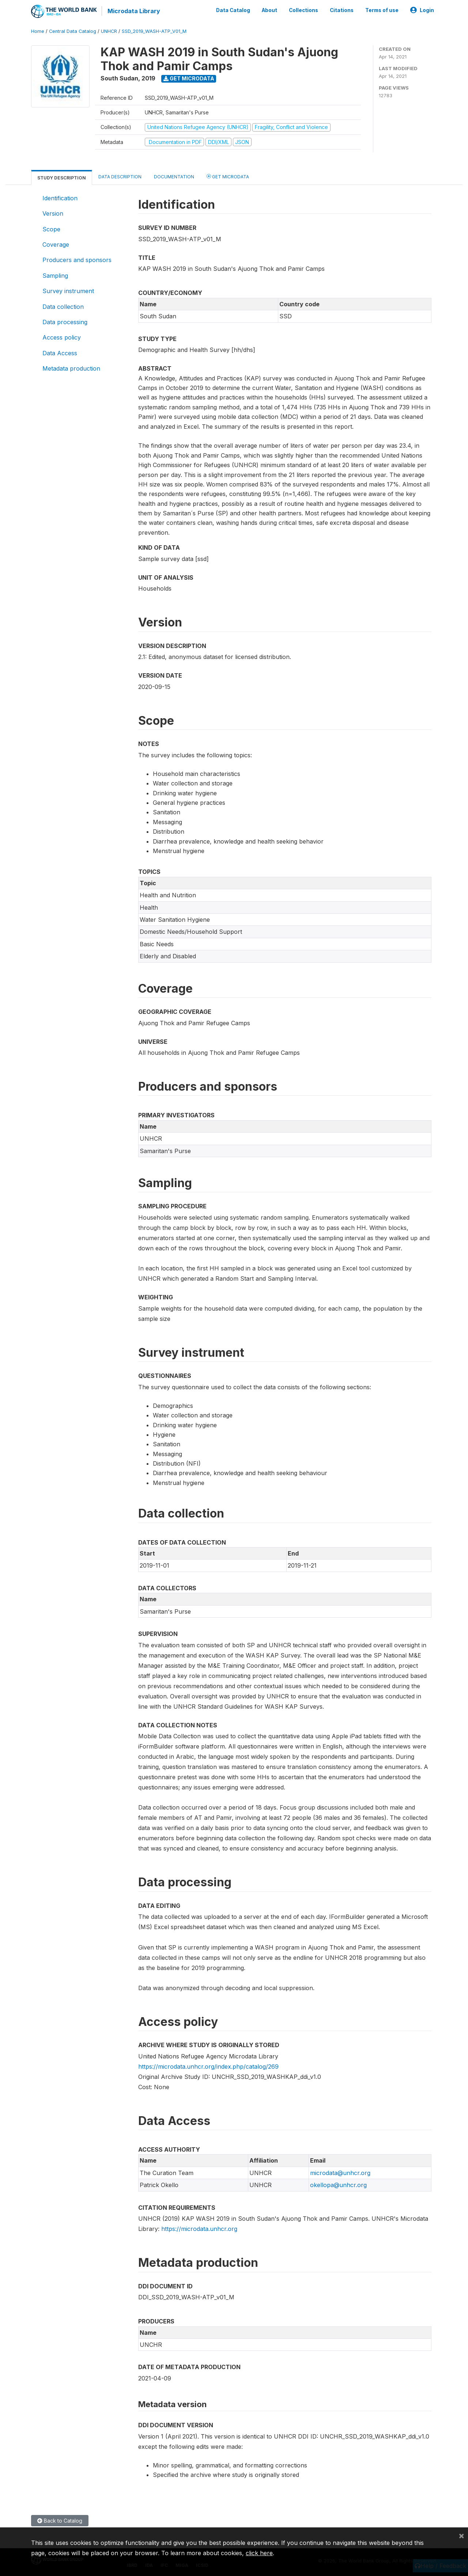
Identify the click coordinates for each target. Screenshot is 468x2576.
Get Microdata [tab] (228, 176)
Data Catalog (233, 10)
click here (259, 2553)
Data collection (63, 306)
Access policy (61, 337)
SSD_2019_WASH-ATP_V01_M (154, 31)
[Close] (461, 2535)
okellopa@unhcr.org (338, 2184)
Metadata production (71, 368)
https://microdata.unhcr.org (199, 2228)
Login (422, 10)
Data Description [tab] (119, 176)
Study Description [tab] (61, 177)
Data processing (64, 321)
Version (52, 213)
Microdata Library (133, 11)
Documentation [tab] (174, 176)
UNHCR (109, 31)
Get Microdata (188, 78)
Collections (303, 10)
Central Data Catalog (72, 31)
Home (37, 31)
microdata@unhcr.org (340, 2172)
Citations (342, 10)
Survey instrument (68, 290)
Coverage (55, 244)
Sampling (55, 275)
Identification (60, 197)
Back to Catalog (59, 2520)
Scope (51, 228)
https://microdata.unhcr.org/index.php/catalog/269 (208, 2066)
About (269, 10)
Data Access (59, 352)
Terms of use (382, 10)
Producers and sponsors (77, 260)
